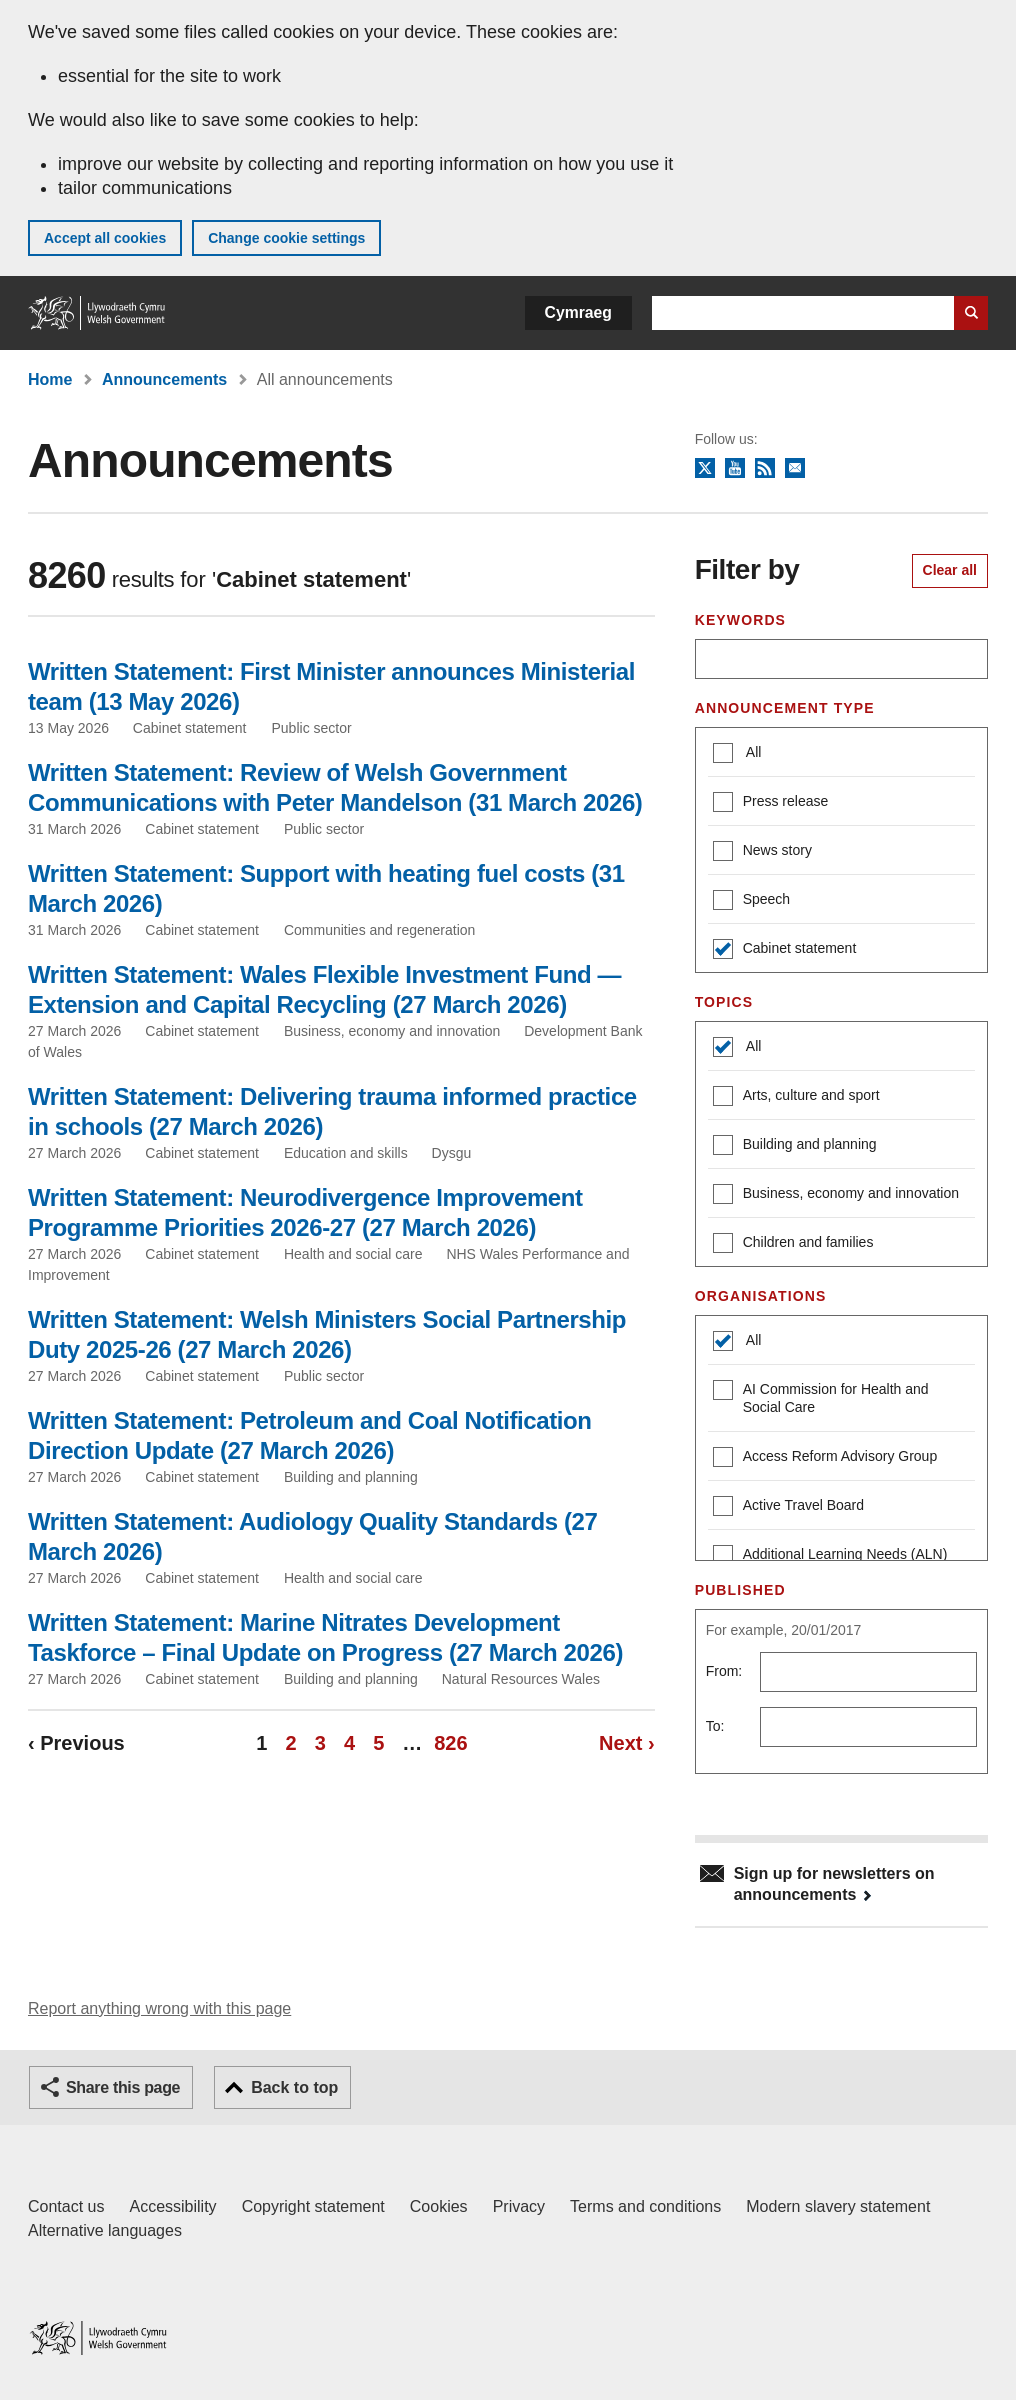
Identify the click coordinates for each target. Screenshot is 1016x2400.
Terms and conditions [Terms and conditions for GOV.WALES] (645, 2206)
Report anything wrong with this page (159, 2008)
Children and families (793, 1244)
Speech (751, 901)
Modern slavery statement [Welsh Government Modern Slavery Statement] (838, 2206)
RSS (765, 469)
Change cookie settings (286, 238)
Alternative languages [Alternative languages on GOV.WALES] (105, 2230)
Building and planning (795, 1146)
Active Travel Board (788, 1507)
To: (715, 1726)
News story (762, 852)
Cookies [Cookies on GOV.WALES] (439, 2206)
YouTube (735, 469)
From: (724, 1671)
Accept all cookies (105, 238)
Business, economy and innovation (836, 1195)
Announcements (164, 379)
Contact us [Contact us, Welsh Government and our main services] (66, 2206)
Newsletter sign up (795, 469)
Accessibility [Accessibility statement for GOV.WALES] (172, 2206)
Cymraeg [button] (578, 312)
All (752, 752)
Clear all (950, 570)
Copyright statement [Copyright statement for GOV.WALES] (313, 2206)
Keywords (740, 620)
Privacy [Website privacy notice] (519, 2206)
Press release (771, 803)
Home (50, 379)
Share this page (123, 2087)
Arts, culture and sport (796, 1097)
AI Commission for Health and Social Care (821, 1397)
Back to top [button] (294, 2087)
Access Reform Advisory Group (825, 1458)
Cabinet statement (785, 950)
